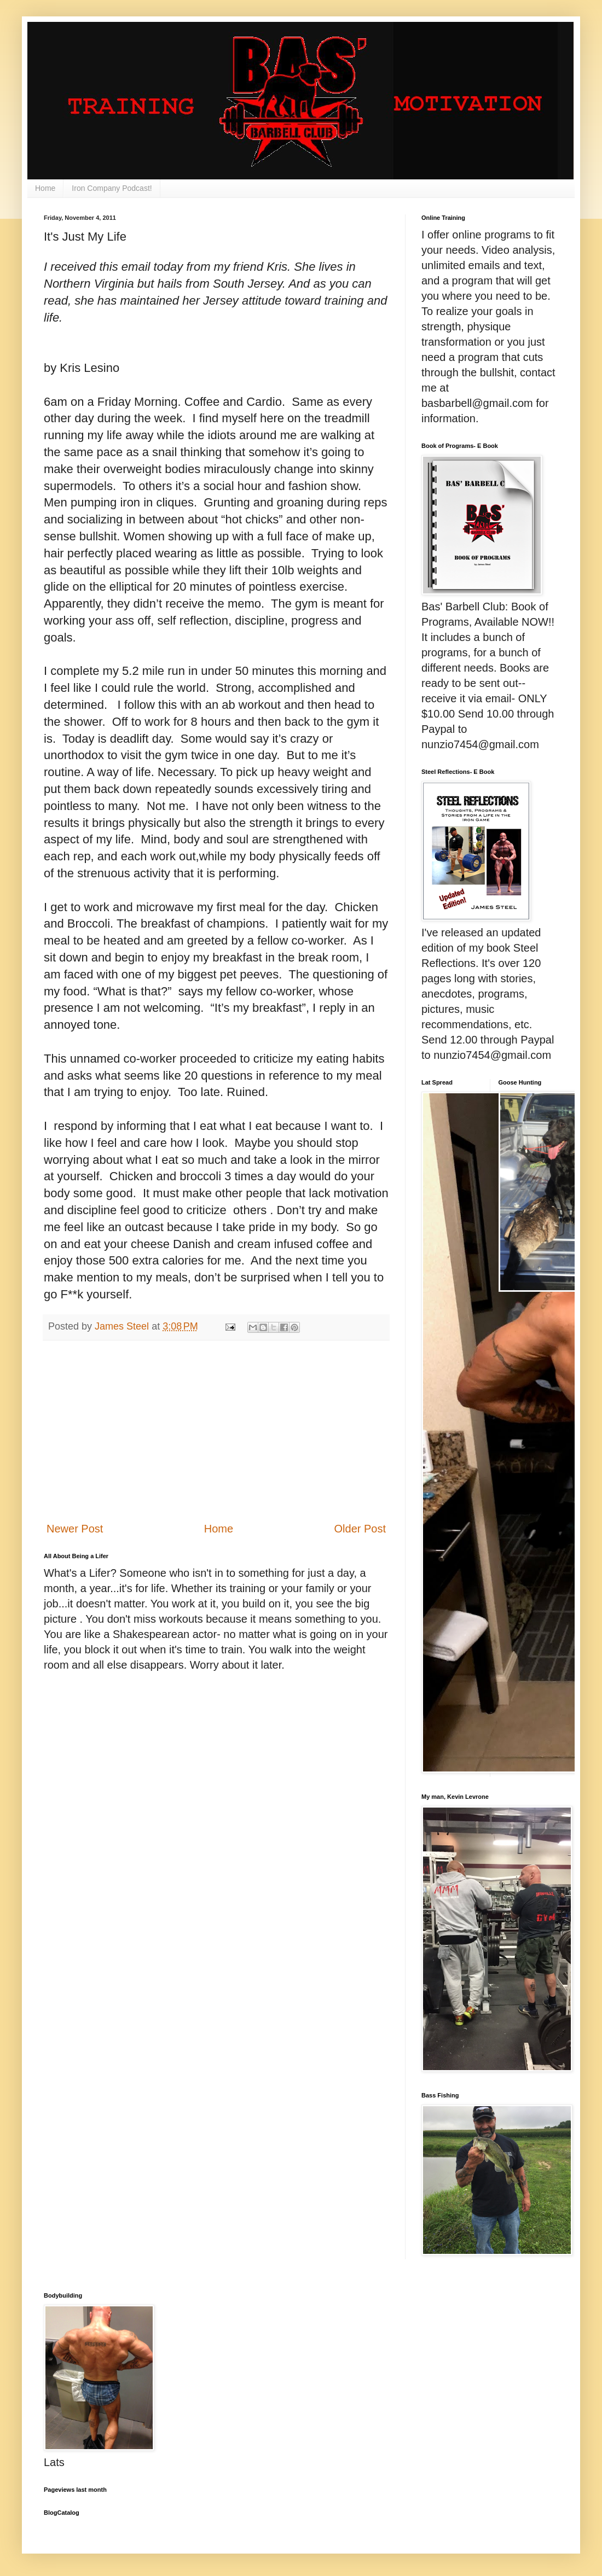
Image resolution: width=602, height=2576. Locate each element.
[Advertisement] (216, 1430)
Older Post (360, 1529)
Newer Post (75, 1529)
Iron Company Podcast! (112, 188)
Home (45, 188)
